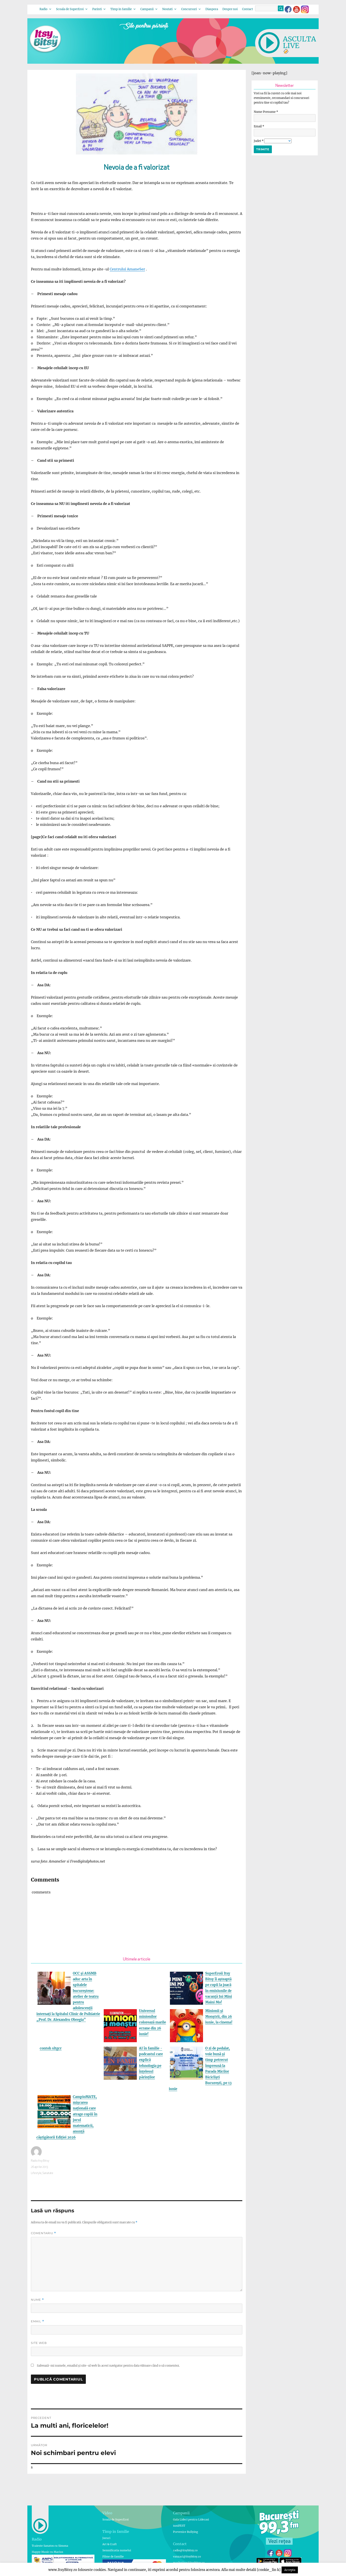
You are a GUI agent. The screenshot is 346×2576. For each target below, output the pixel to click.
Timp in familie (123, 9)
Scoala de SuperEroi (72, 9)
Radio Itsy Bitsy (40, 2160)
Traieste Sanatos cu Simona (50, 2545)
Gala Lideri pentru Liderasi (191, 2519)
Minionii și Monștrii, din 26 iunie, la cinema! (218, 2017)
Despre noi (230, 9)
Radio (45, 9)
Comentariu (43, 2233)
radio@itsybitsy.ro (185, 2550)
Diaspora (211, 9)
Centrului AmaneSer (127, 269)
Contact (247, 9)
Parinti (99, 9)
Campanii (149, 9)
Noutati (169, 9)
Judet (259, 141)
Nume (37, 2300)
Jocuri (106, 2538)
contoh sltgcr (51, 2048)
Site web (39, 2343)
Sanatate (47, 2173)
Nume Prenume (266, 112)
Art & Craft (109, 2544)
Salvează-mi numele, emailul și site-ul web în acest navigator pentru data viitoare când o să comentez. (108, 2366)
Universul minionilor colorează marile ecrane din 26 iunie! (152, 2022)
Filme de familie (113, 2556)
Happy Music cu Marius (47, 2552)
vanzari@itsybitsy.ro (187, 2556)
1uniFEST (179, 2525)
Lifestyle (36, 2173)
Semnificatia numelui (116, 2550)
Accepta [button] (289, 2570)
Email (37, 2321)
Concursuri (191, 9)
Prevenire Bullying (185, 2531)
